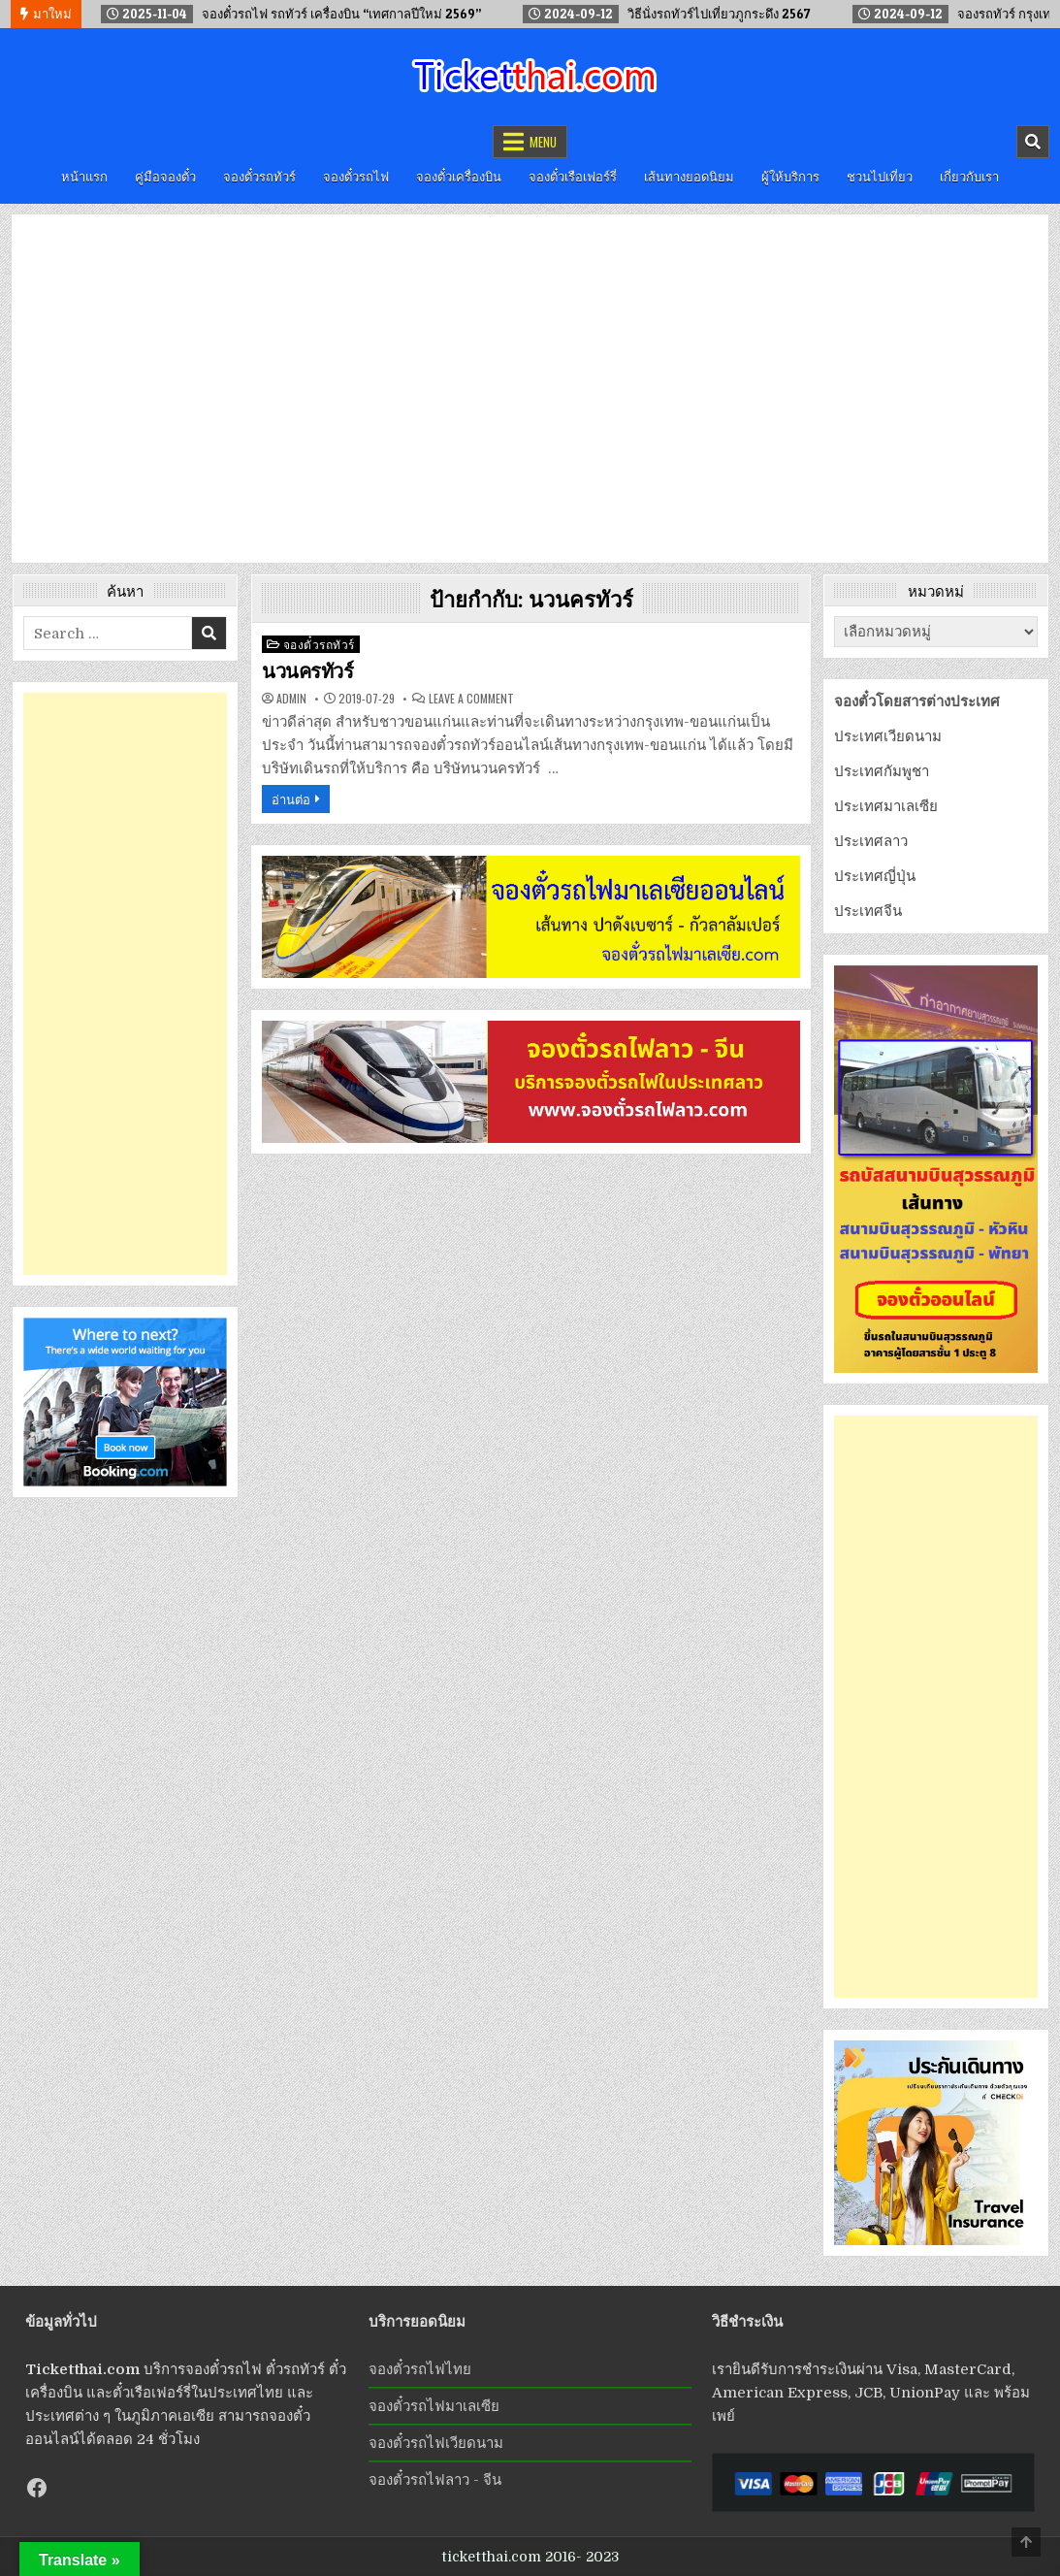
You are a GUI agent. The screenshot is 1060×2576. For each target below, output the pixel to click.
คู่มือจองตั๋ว (165, 175)
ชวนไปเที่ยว (880, 175)
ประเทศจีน (868, 911)
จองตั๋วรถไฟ (356, 175)
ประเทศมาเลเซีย (886, 806)
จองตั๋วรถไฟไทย (420, 2369)
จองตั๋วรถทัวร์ (259, 175)
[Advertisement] (125, 984)
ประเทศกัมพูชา (881, 771)
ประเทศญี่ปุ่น (874, 876)
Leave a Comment (471, 698)
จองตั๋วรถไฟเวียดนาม (436, 2443)
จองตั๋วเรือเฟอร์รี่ (573, 175)
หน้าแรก (84, 175)
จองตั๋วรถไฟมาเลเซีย (434, 2406)
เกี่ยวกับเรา (969, 175)
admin (291, 698)
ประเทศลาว (871, 841)
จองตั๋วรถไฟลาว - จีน (435, 2480)
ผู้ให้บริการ (790, 175)
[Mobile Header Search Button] (1032, 141)
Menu (543, 141)
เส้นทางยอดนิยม (689, 175)
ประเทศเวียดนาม (888, 736)
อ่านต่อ (291, 798)
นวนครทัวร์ (307, 671)
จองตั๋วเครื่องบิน (458, 175)
